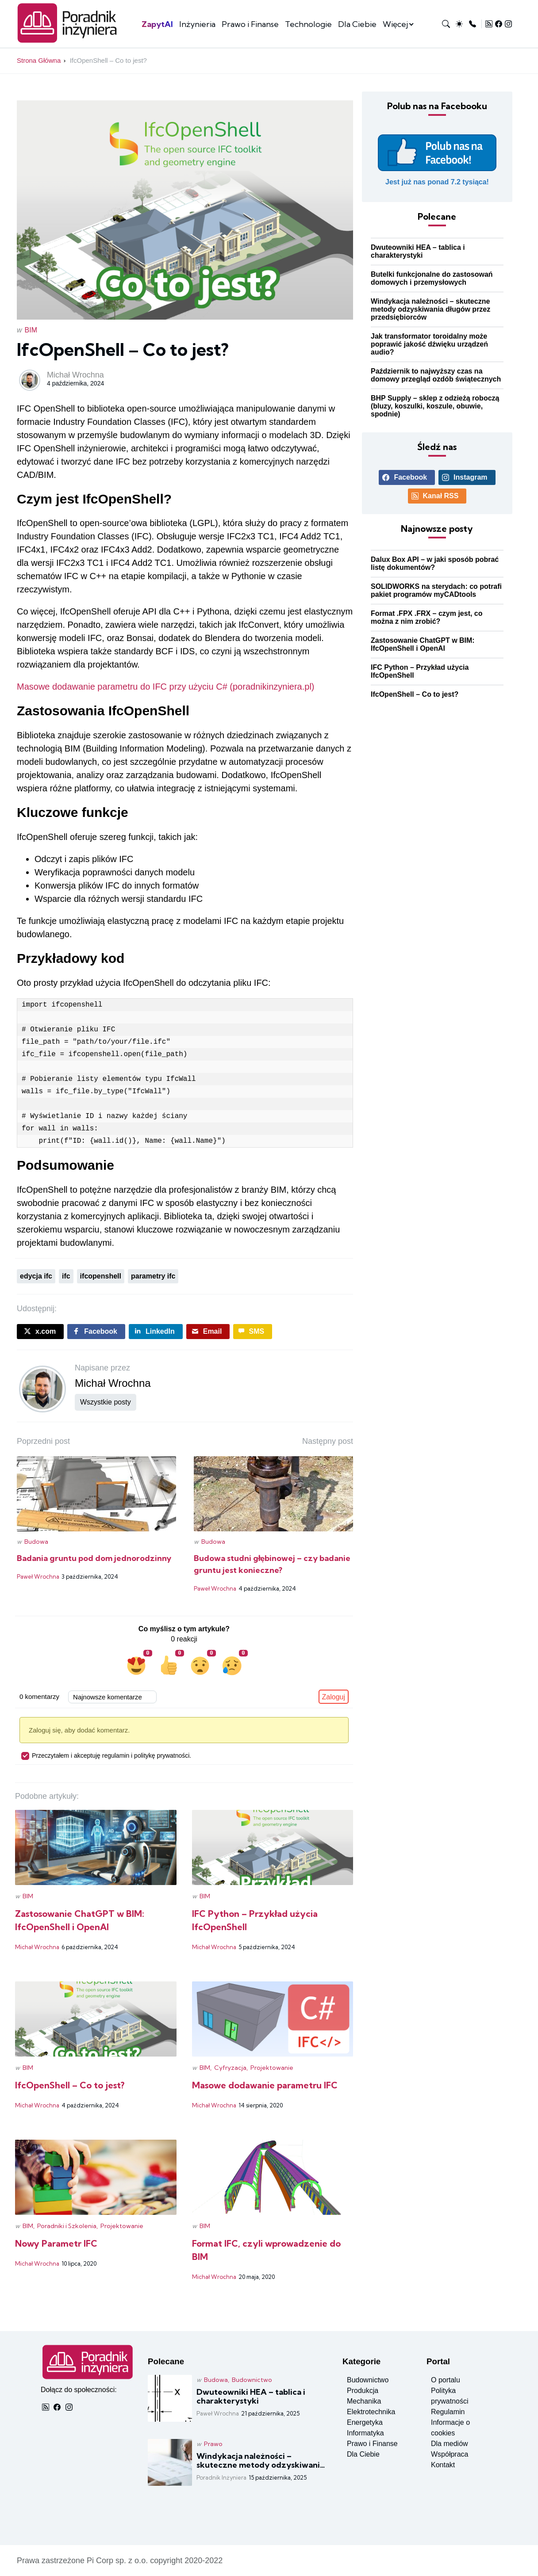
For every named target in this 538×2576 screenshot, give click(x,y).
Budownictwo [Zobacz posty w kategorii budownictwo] (367, 2380)
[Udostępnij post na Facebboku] (96, 1331)
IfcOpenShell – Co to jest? (108, 60)
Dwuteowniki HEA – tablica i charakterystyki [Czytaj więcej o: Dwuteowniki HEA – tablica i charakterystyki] (418, 251)
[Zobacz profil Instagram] (508, 24)
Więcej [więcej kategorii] (395, 24)
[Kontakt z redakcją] (472, 24)
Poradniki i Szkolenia (66, 2226)
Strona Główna (39, 60)
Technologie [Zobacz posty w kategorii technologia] (308, 24)
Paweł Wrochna (38, 1576)
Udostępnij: (37, 1308)
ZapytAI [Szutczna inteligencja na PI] (157, 24)
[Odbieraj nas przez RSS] (489, 24)
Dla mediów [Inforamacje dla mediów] (449, 2443)
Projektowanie (271, 2068)
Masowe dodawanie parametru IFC (265, 2085)
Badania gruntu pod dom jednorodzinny (94, 1558)
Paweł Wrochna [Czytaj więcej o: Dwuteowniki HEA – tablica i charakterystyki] (217, 2413)
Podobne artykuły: (47, 1796)
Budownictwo (252, 2380)
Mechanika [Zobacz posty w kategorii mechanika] (364, 2401)
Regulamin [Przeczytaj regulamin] (448, 2412)
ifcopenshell (100, 1276)
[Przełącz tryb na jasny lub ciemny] (459, 24)
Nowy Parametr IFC (56, 2243)
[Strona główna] (70, 41)
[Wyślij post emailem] (208, 1331)
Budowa (36, 1542)
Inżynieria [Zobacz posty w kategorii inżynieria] (197, 24)
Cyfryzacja (230, 2068)
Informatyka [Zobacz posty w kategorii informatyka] (365, 2433)
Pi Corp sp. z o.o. (117, 2560)
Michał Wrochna (75, 374)
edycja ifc (36, 1276)
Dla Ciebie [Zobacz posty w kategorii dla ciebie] (357, 24)
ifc (66, 1276)
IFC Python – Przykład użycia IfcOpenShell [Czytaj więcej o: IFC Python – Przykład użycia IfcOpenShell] (420, 671)
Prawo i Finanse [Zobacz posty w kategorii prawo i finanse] (250, 24)
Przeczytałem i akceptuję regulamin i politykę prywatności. (106, 1755)
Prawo (213, 2444)
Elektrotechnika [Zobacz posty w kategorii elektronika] (371, 2412)
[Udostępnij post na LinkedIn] (156, 1331)
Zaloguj (333, 1697)
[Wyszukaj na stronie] (446, 24)
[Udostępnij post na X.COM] (40, 1331)
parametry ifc (153, 1276)
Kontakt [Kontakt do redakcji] (443, 2465)
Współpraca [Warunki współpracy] (449, 2454)
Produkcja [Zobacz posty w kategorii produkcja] (362, 2390)
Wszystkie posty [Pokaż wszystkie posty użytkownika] (105, 1402)
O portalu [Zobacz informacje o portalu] (445, 2380)
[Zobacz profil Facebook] (498, 24)
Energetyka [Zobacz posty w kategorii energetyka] (365, 2422)
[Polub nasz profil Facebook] (437, 160)
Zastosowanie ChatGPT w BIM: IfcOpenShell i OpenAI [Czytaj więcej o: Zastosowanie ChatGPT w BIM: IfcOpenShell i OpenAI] (423, 644)
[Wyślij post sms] (252, 1331)
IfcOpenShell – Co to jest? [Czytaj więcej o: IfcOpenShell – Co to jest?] (414, 694)
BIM (31, 330)
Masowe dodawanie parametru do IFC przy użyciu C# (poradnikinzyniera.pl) (166, 686)
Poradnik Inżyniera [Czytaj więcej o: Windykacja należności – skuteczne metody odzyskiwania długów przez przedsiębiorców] (221, 2477)
